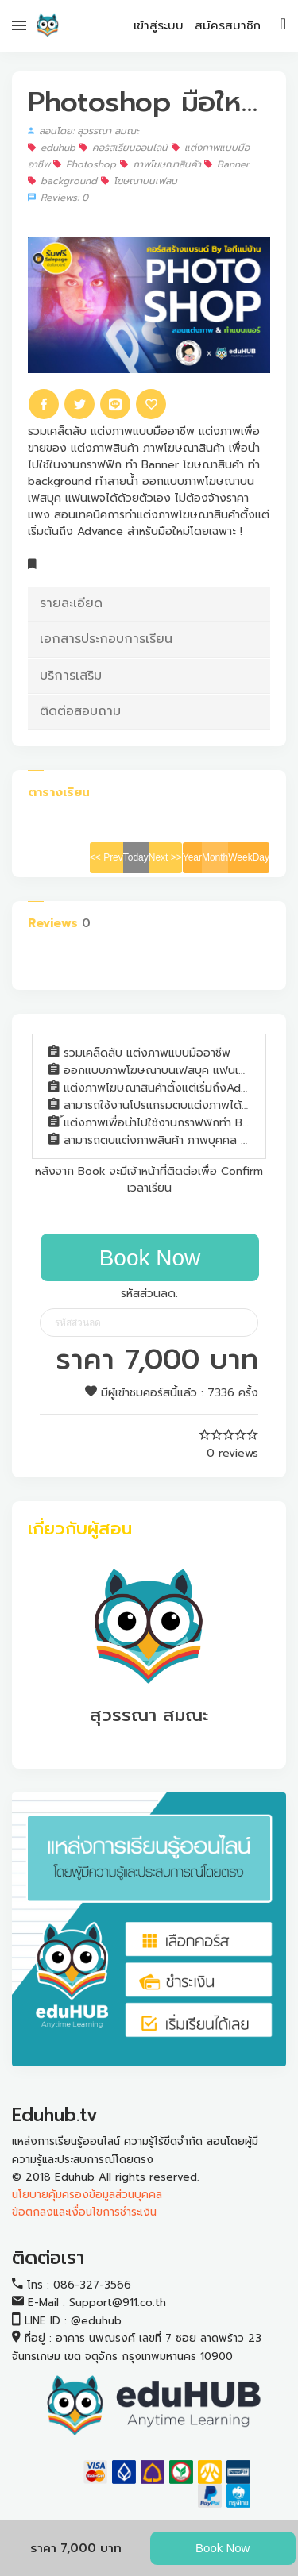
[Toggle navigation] (283, 22)
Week (240, 857)
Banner (227, 164)
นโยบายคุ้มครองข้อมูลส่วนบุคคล (87, 2194)
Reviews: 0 (58, 198)
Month (215, 857)
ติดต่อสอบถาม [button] (80, 711)
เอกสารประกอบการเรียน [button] (106, 639)
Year (192, 857)
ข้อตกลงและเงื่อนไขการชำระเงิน (84, 2212)
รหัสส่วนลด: (149, 1293)
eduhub (51, 148)
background (62, 181)
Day (261, 857)
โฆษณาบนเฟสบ (139, 181)
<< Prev (106, 857)
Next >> (165, 857)
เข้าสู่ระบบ (159, 25)
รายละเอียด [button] (71, 603)
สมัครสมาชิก (228, 25)
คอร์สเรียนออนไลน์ (123, 148)
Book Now (222, 2548)
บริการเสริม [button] (71, 675)
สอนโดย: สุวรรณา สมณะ (83, 131)
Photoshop (84, 164)
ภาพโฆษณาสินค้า (162, 164)
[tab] (149, 604)
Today (136, 857)
